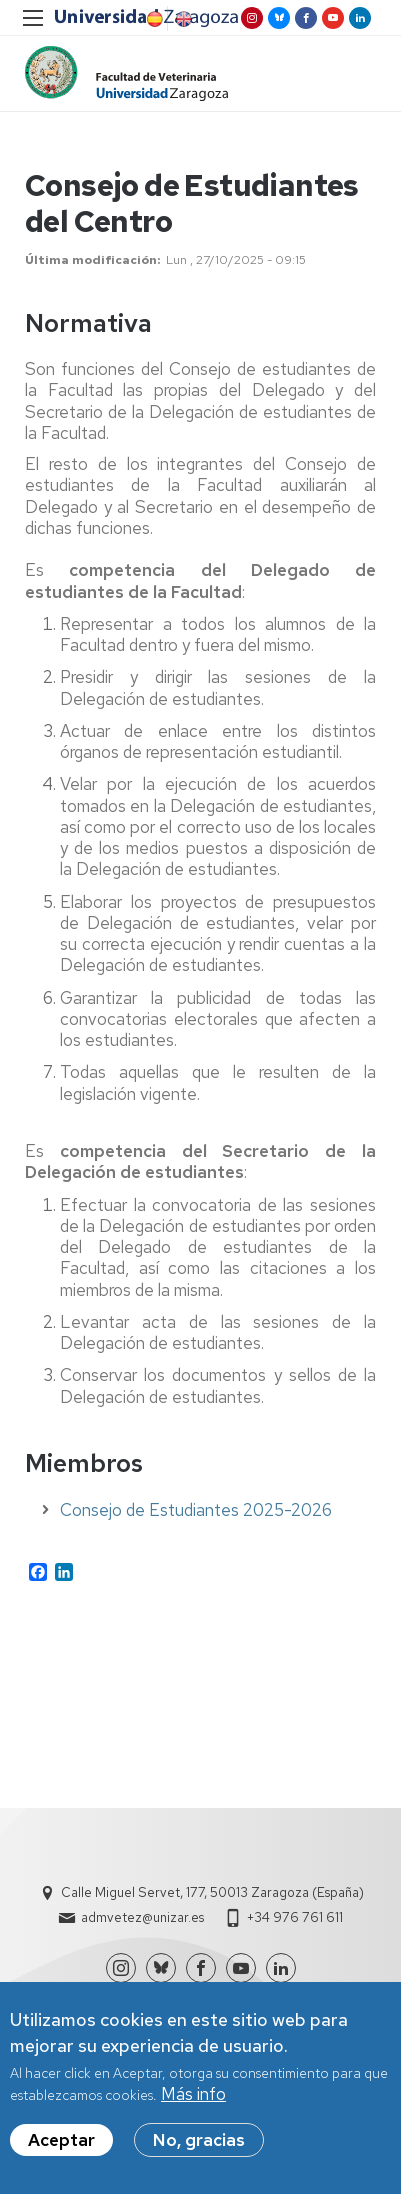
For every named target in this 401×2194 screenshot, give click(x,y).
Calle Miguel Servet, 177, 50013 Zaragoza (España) (212, 1892)
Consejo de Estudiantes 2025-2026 (196, 1510)
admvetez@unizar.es (142, 1917)
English (182, 19)
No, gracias (199, 2142)
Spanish (153, 19)
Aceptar (61, 2142)
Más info (193, 2096)
